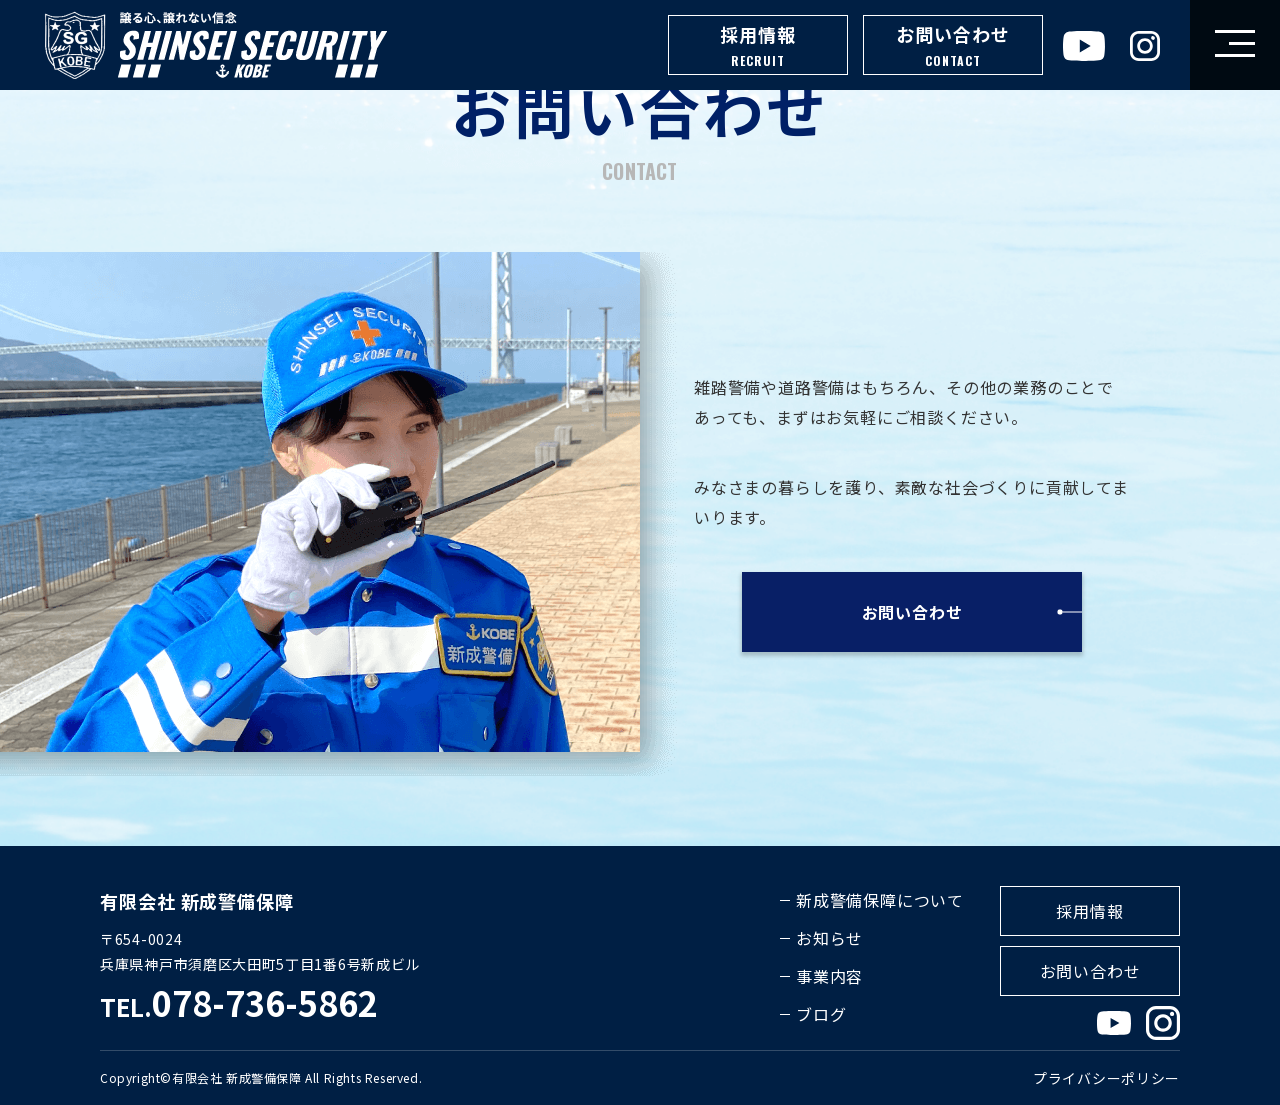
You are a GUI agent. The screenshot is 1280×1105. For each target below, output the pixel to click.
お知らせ (829, 938)
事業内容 (829, 976)
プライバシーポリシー (1106, 1078)
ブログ (821, 1014)
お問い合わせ (953, 46)
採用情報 (758, 46)
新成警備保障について (880, 900)
